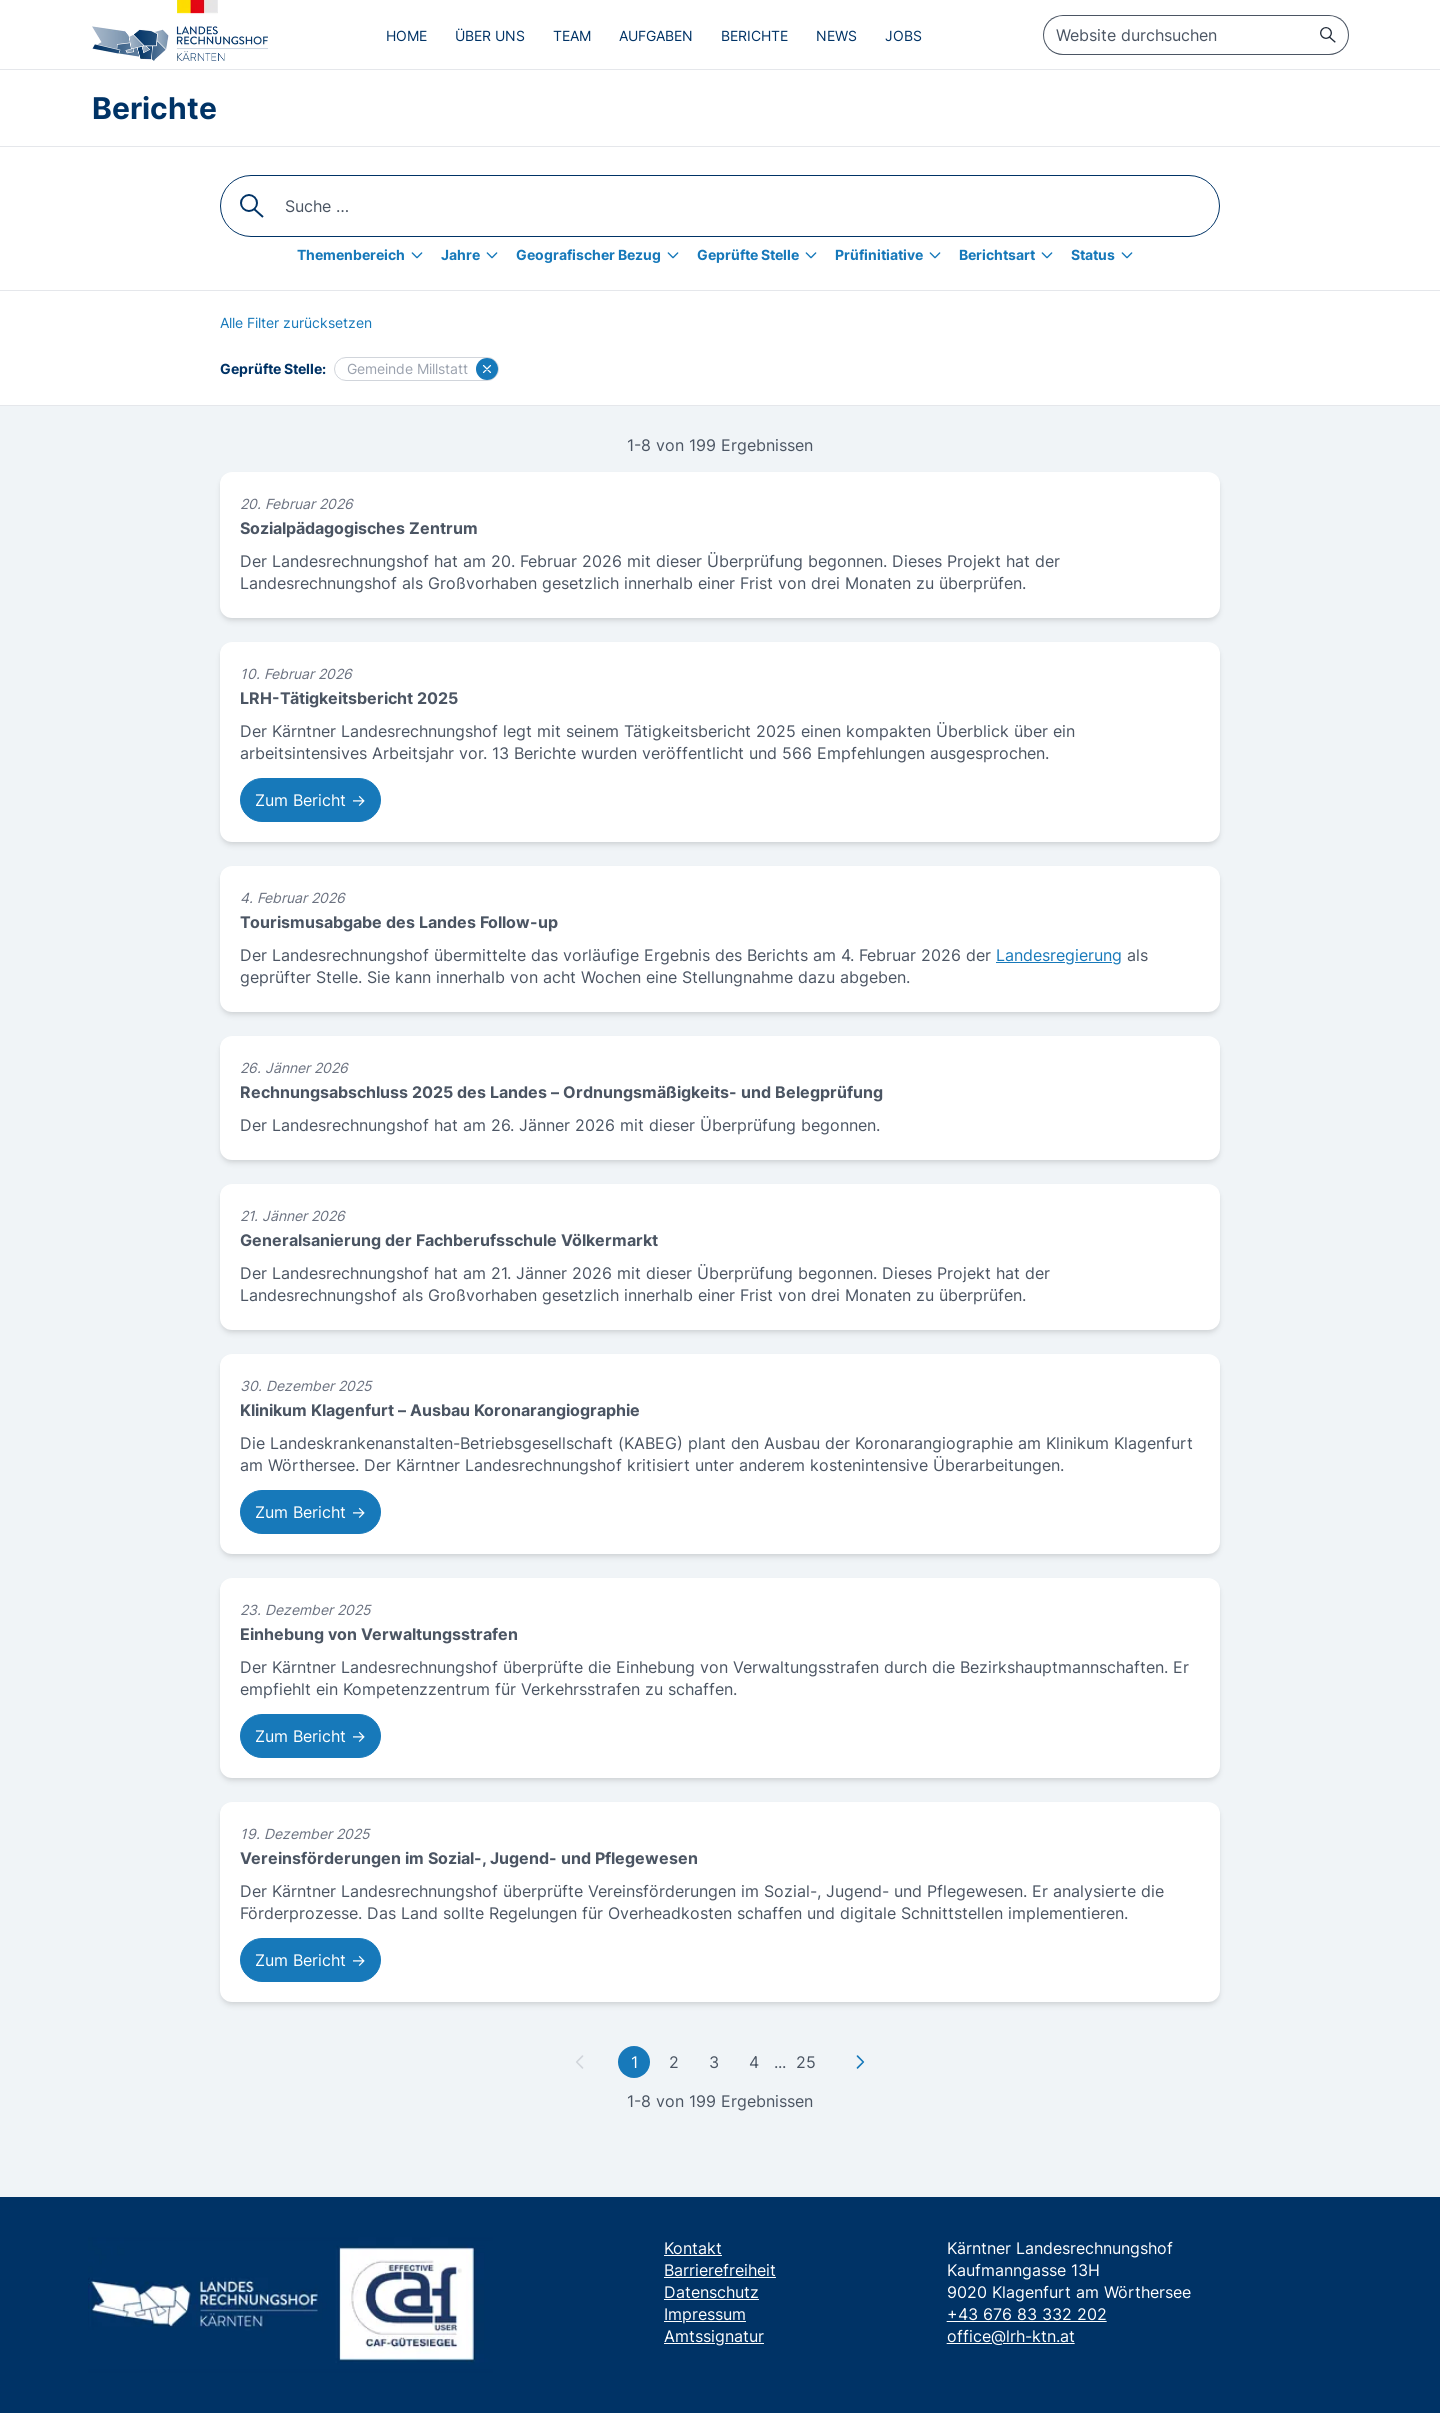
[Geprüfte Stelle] (762, 255)
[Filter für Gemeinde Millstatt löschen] (487, 369)
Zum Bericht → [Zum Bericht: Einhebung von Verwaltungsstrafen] (310, 1736)
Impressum (705, 2314)
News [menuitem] (836, 35)
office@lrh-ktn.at (1011, 2336)
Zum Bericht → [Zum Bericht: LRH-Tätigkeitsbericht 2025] (310, 800)
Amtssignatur (714, 2336)
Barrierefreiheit (720, 2270)
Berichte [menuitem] (754, 35)
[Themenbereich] (365, 255)
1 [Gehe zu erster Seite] (634, 2062)
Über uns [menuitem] (490, 35)
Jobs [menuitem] (903, 35)
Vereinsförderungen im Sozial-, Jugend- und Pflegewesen (469, 1858)
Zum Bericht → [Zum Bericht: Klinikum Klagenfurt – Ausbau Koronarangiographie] (310, 1512)
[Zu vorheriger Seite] (580, 2062)
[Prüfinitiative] (893, 255)
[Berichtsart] (1011, 255)
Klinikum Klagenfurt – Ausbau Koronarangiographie (440, 1410)
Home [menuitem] (406, 35)
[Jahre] (474, 255)
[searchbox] (1196, 35)
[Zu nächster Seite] (860, 2062)
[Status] (1107, 255)
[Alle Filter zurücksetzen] (296, 323)
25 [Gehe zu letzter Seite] (806, 2062)
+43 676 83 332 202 (1027, 2314)
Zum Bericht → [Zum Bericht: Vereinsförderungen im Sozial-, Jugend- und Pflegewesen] (310, 1960)
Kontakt (693, 2248)
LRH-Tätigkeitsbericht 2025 (349, 698)
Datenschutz (711, 2292)
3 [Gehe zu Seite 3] (714, 2062)
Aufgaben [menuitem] (656, 35)
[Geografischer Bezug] (602, 255)
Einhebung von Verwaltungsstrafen (379, 1634)
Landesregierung (1059, 955)
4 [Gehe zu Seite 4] (754, 2062)
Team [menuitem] (572, 35)
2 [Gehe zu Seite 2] (674, 2062)
